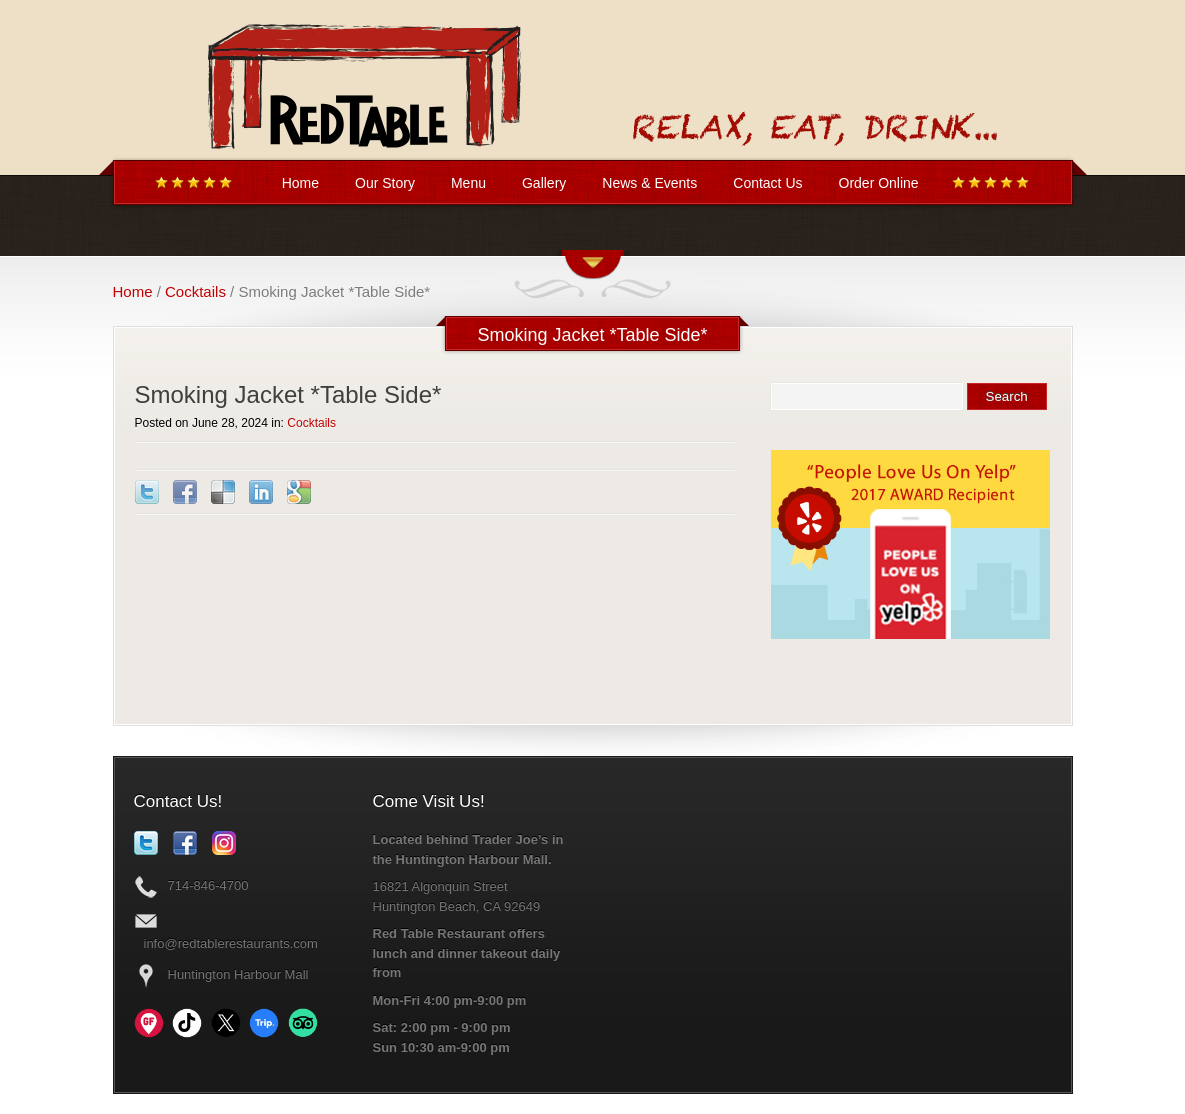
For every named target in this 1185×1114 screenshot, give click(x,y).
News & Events (649, 183)
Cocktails (195, 291)
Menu (468, 183)
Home (300, 183)
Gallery (544, 183)
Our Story (385, 183)
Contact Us (767, 183)
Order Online (879, 183)
